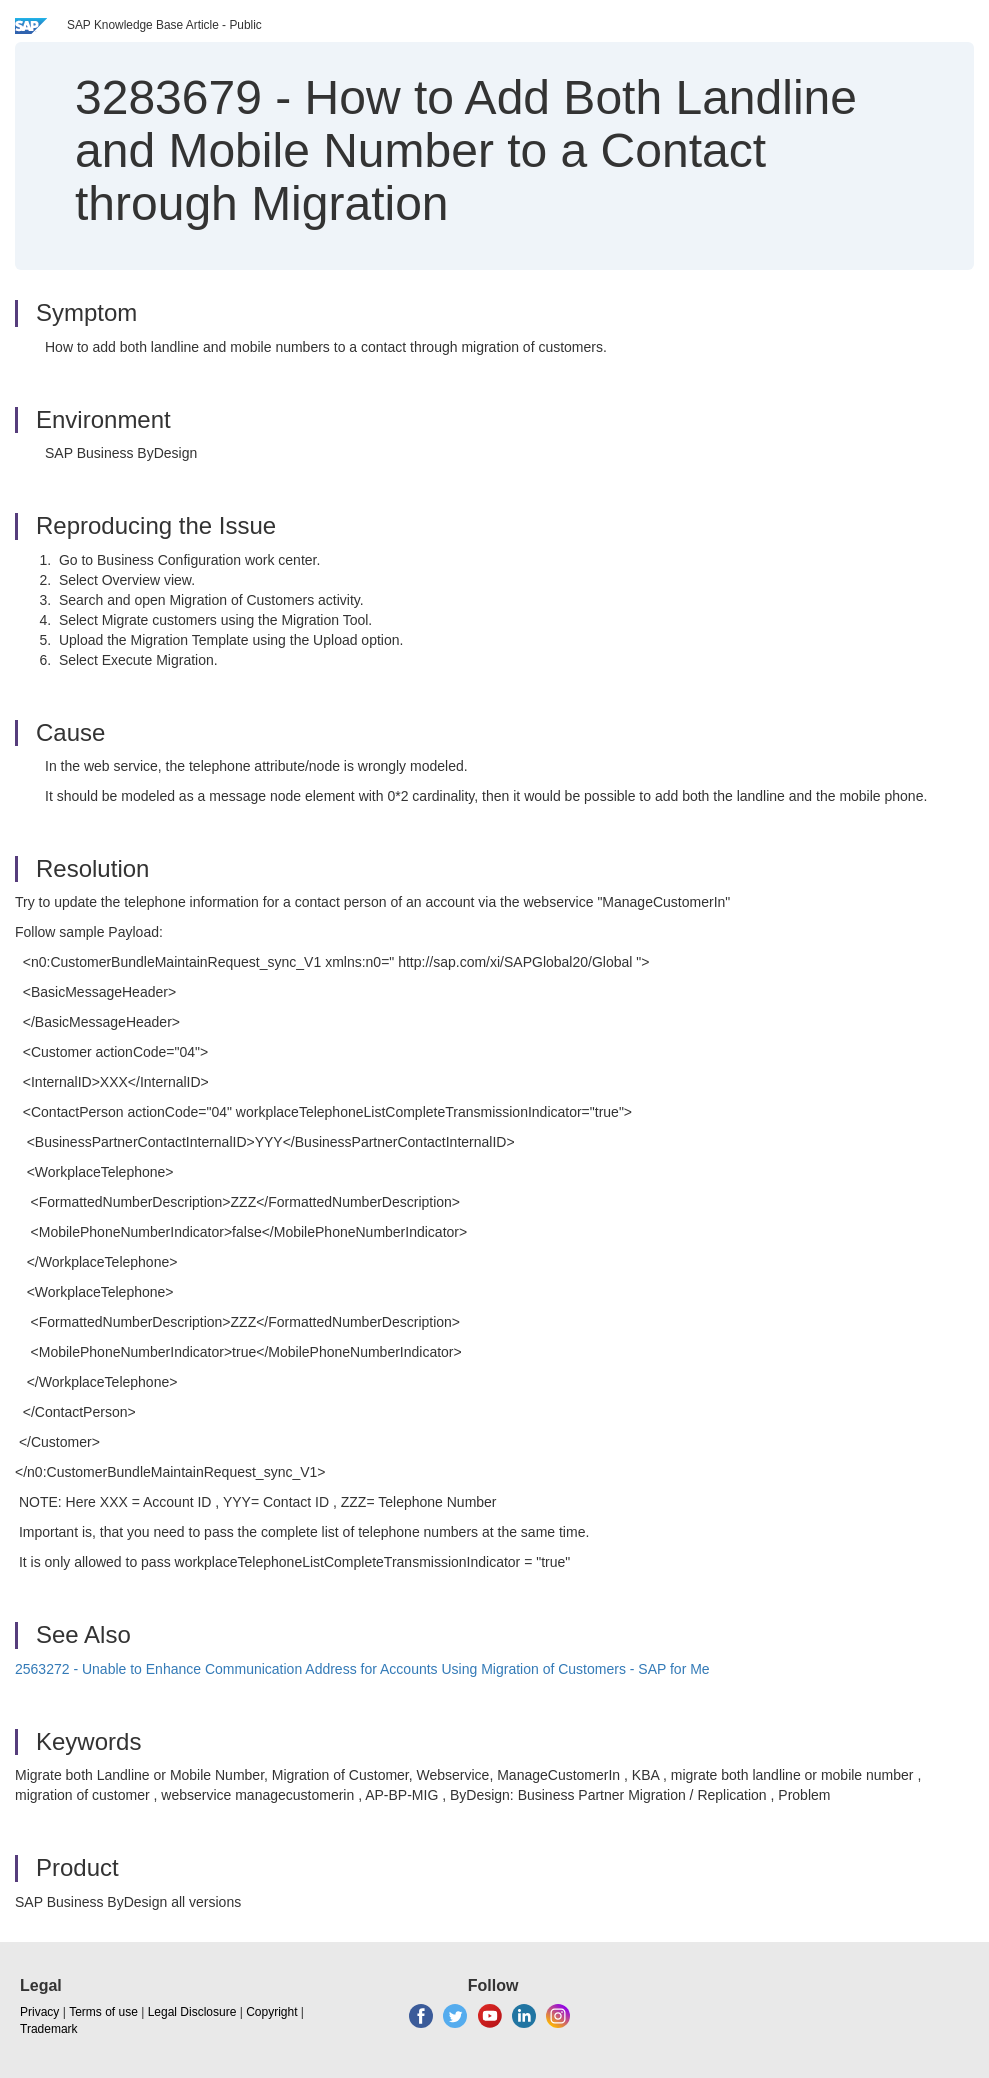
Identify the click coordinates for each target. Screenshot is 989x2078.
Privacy (39, 2012)
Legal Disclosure (192, 2012)
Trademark (49, 2029)
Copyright (271, 2012)
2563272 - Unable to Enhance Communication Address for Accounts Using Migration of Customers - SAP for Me (362, 1669)
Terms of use (103, 2012)
